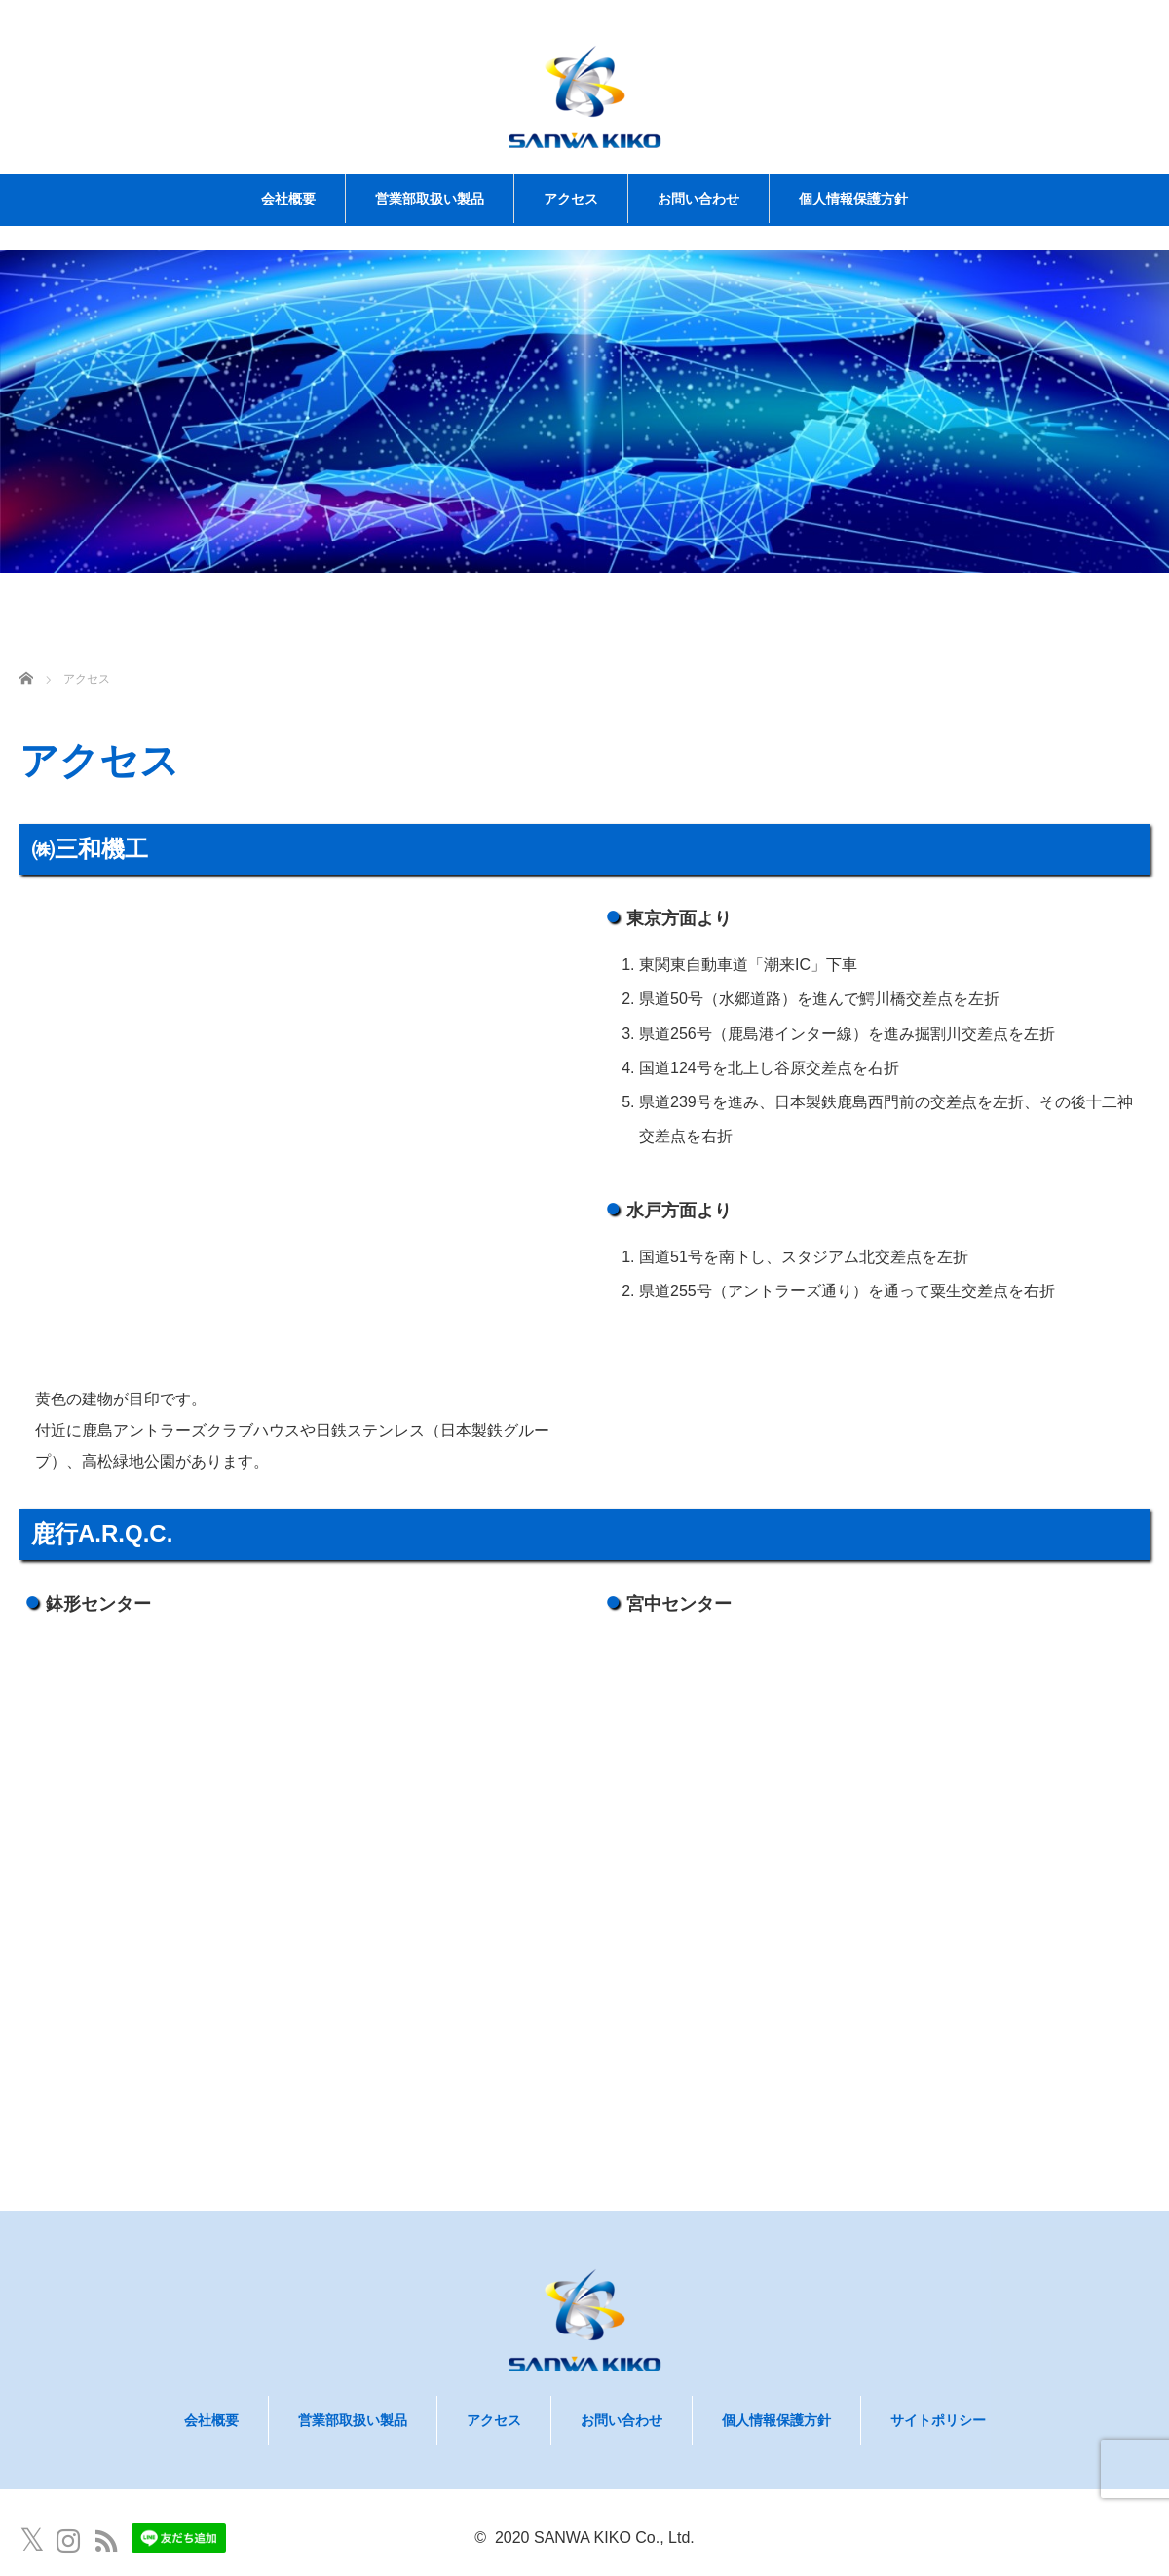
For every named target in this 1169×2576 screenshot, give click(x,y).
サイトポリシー (938, 2420)
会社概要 (288, 198)
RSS (106, 2541)
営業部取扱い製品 (429, 198)
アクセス (571, 198)
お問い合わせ (698, 198)
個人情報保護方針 (853, 198)
